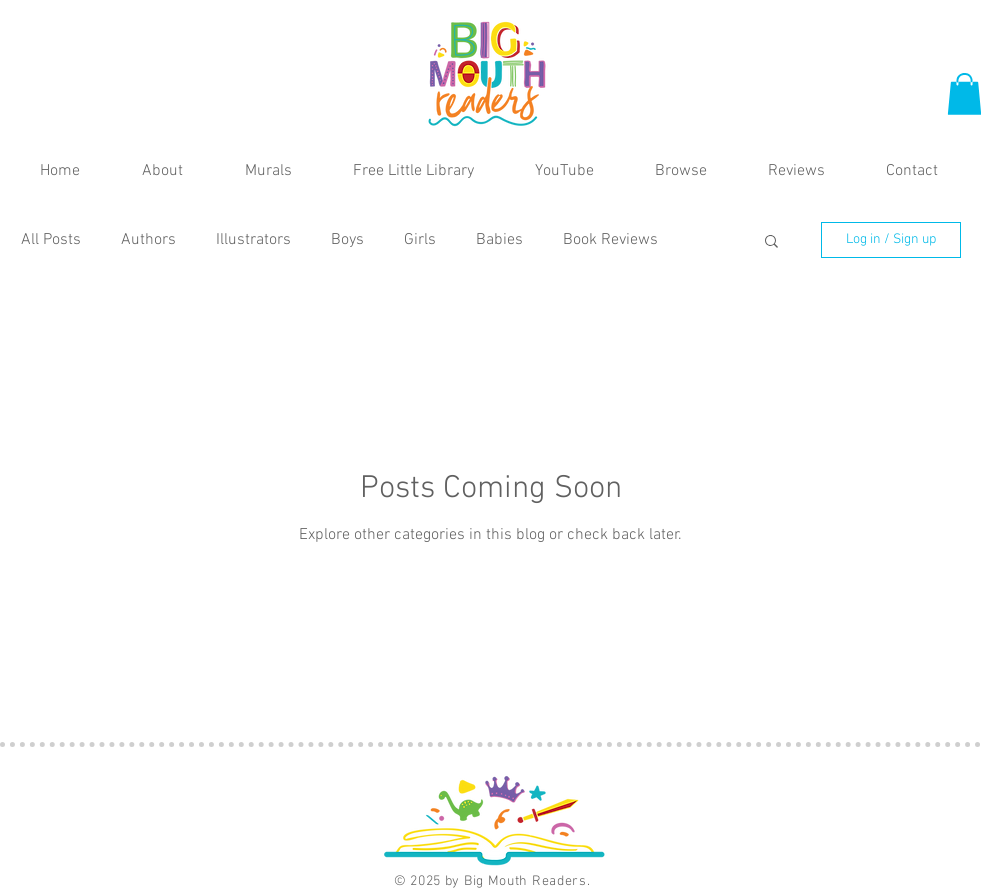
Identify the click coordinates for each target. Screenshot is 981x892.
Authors (148, 240)
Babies (499, 240)
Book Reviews (610, 240)
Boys (347, 240)
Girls (420, 240)
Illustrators (253, 240)
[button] (771, 242)
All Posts (51, 240)
